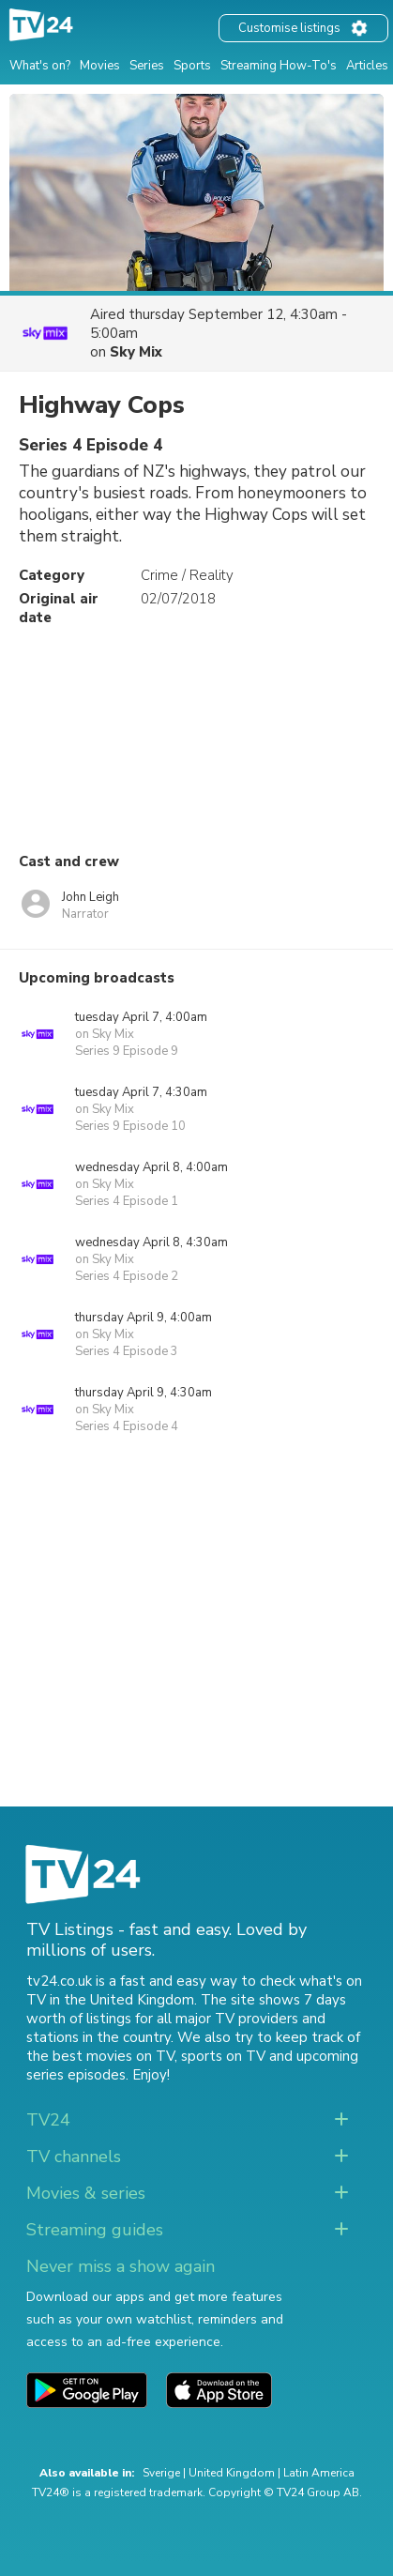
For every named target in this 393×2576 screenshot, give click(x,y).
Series (146, 65)
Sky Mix (136, 352)
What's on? (39, 65)
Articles (367, 65)
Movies (100, 65)
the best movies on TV (100, 2056)
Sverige (161, 2472)
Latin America (319, 2472)
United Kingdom (232, 2472)
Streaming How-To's (278, 65)
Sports (192, 65)
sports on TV (223, 2056)
